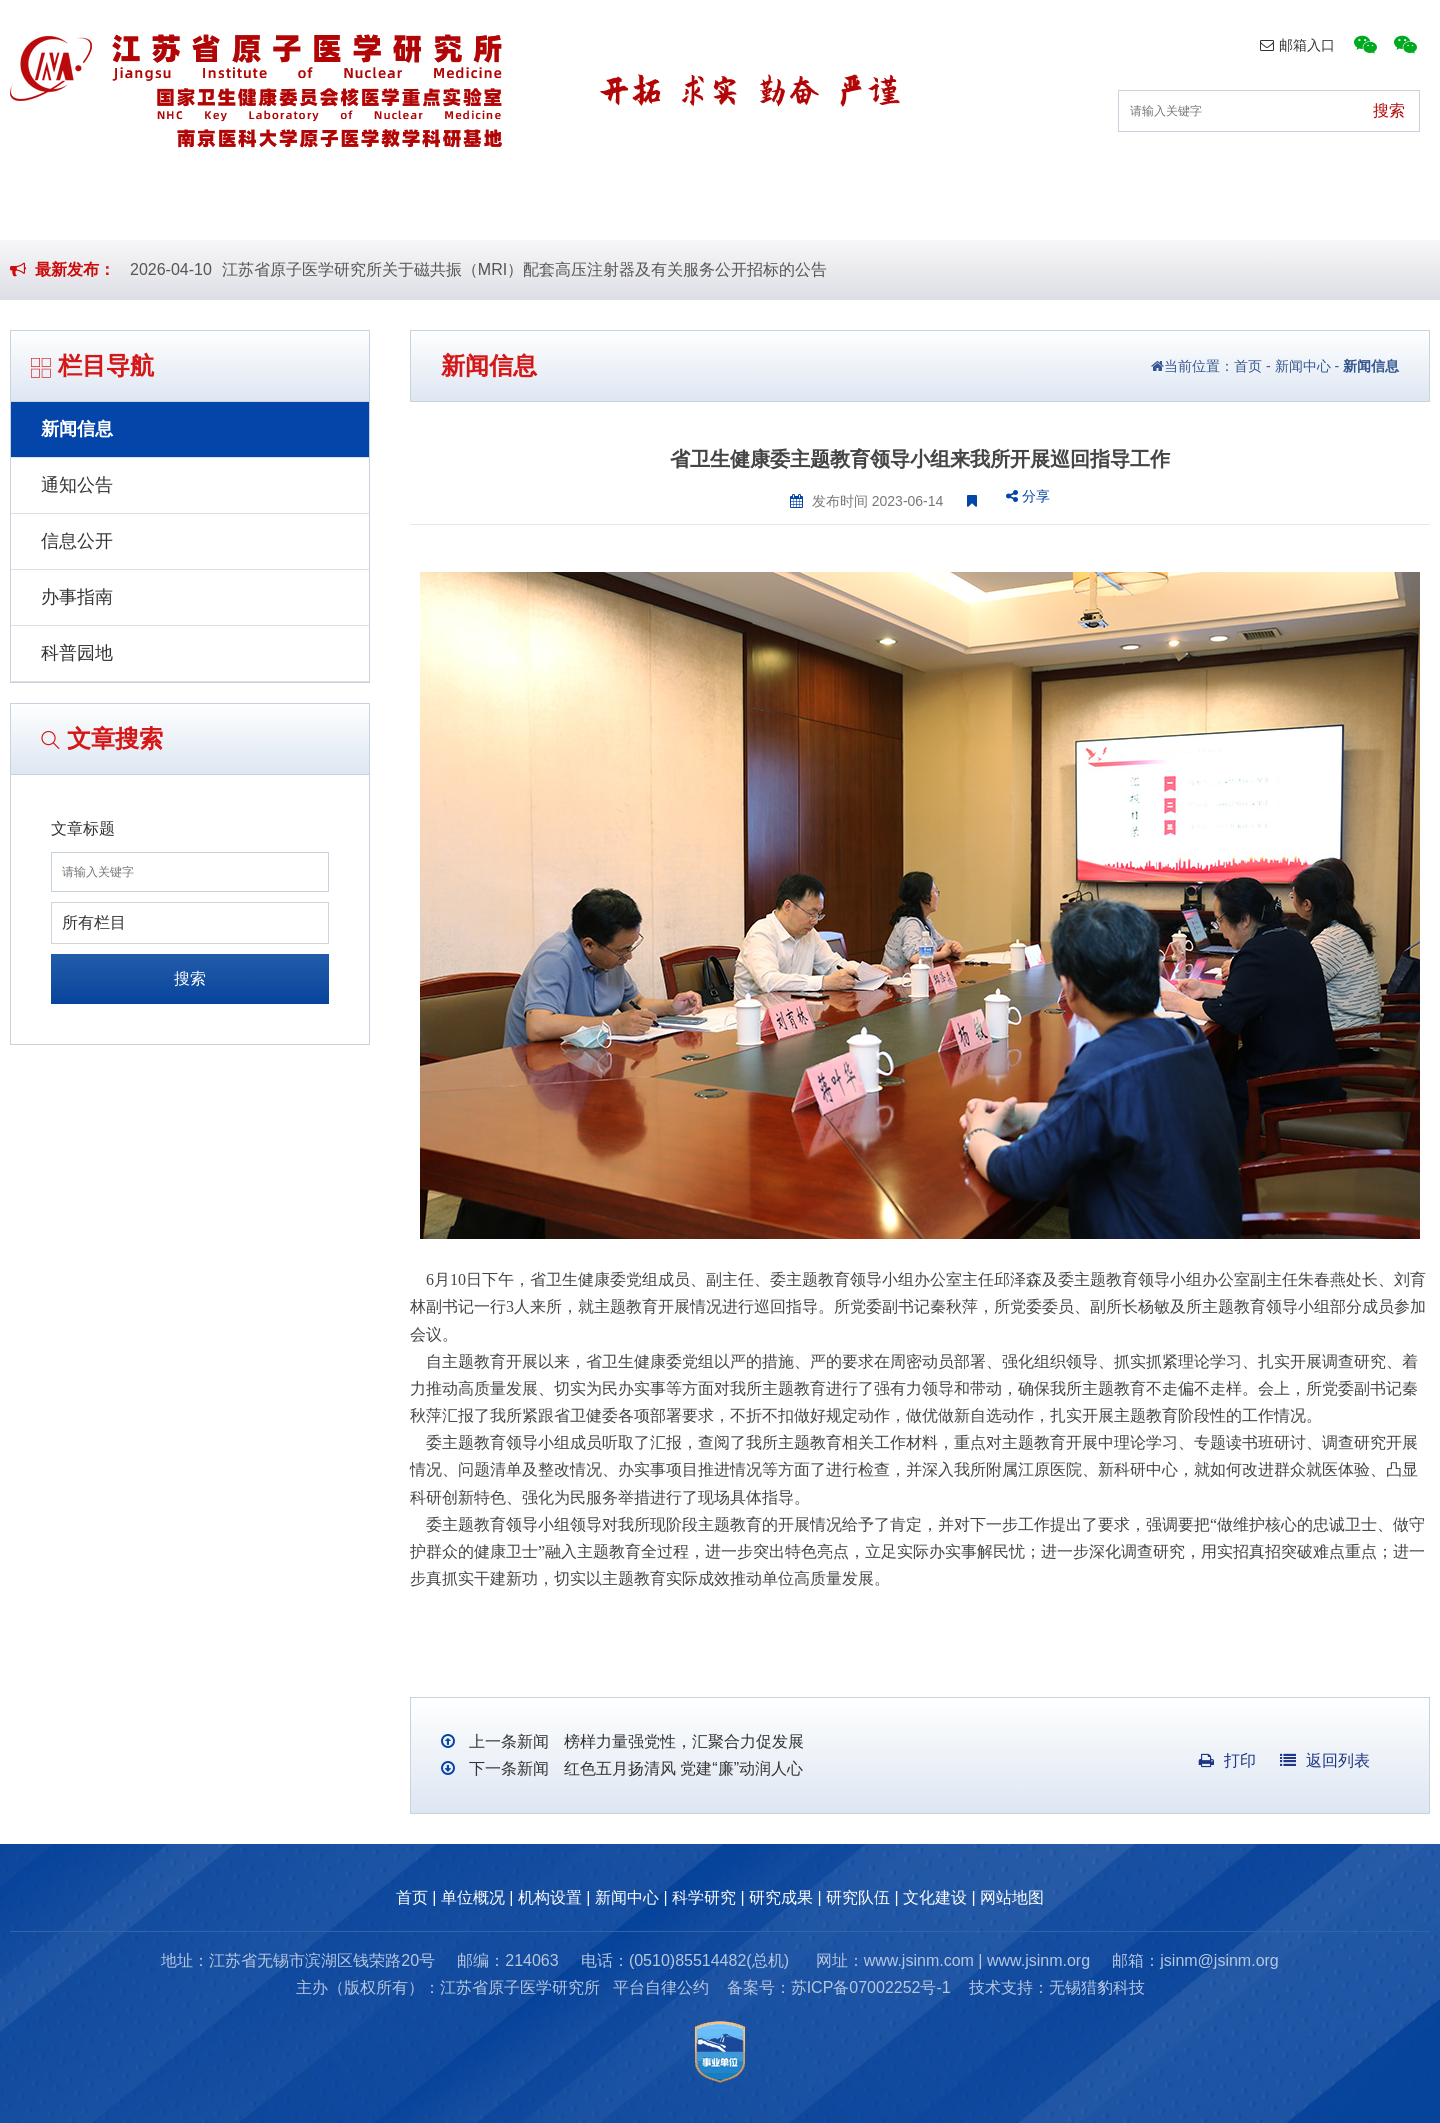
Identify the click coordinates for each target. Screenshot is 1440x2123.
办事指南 (77, 597)
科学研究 (782, 208)
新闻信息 (77, 429)
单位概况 (315, 208)
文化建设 (1248, 208)
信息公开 (77, 541)
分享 (1028, 496)
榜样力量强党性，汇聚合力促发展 (681, 1741)
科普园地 (77, 653)
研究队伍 (1093, 208)
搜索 (190, 978)
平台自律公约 (661, 1987)
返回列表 (1325, 1760)
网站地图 (1012, 1897)
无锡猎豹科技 (1097, 1987)
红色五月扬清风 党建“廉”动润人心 (681, 1768)
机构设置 (471, 208)
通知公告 (77, 485)
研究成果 (937, 208)
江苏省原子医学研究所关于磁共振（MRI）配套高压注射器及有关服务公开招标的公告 (524, 269)
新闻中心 (626, 208)
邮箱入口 (1297, 45)
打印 (1227, 1760)
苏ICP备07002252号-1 (871, 1987)
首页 (176, 208)
